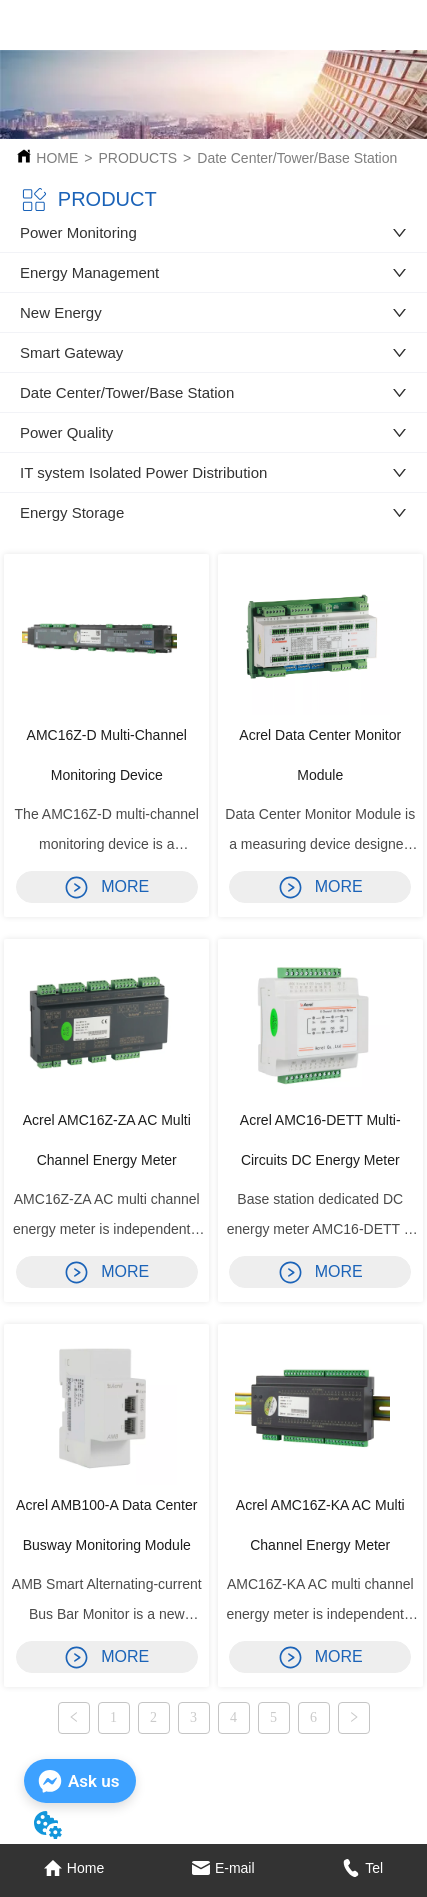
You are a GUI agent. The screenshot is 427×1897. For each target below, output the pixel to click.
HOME (57, 158)
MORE (106, 886)
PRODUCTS (138, 158)
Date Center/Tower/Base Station (297, 158)
